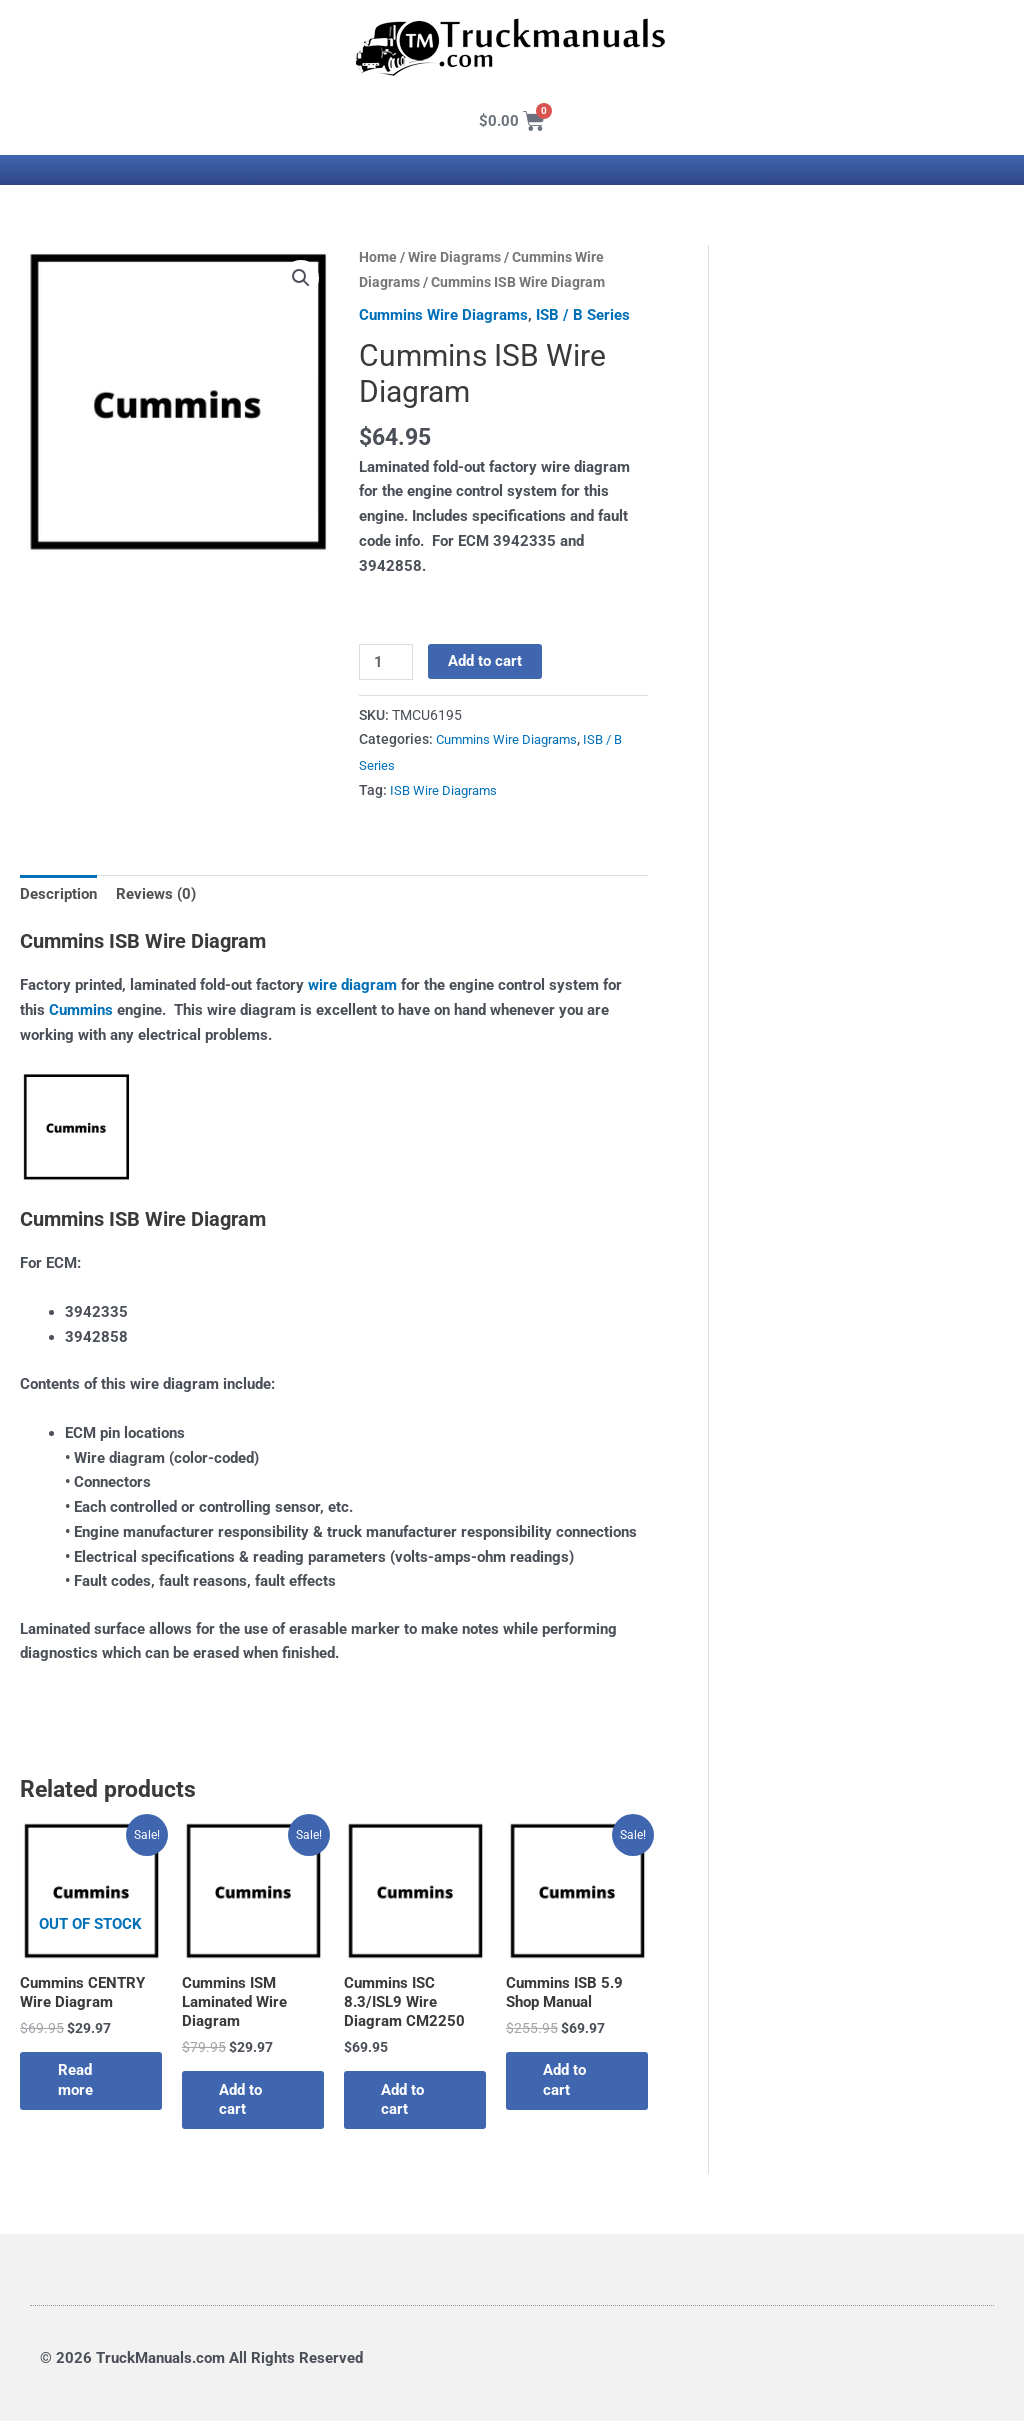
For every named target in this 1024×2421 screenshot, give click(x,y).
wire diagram (352, 983)
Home (378, 257)
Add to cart (485, 661)
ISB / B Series (583, 315)
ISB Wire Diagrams (447, 789)
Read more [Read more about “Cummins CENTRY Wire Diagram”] (77, 2079)
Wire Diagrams (454, 257)
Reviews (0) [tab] (156, 892)
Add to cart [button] (243, 2099)
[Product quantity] (386, 662)
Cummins (81, 1008)
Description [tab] (58, 892)
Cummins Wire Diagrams (443, 315)
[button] (301, 278)
